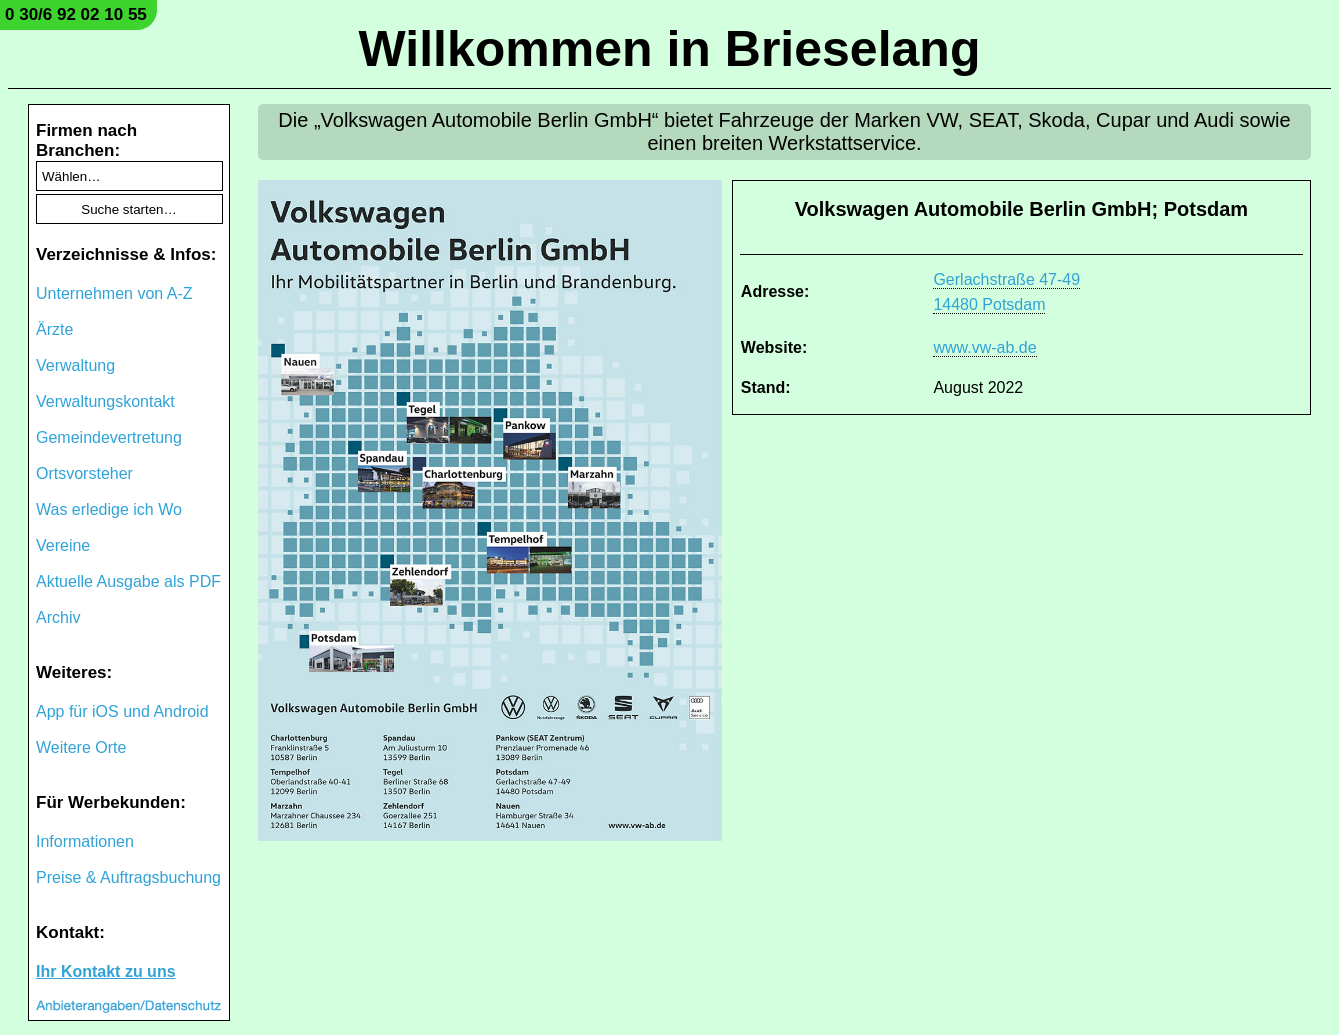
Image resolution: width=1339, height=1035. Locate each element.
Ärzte (54, 329)
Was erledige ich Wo (109, 509)
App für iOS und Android (122, 711)
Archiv (58, 617)
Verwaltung (75, 365)
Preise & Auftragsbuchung (128, 877)
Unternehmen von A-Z (114, 293)
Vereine (63, 545)
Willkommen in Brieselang (670, 49)
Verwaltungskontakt (105, 401)
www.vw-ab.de (984, 347)
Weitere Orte (81, 747)
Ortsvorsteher (84, 473)
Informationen (85, 841)
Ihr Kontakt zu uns (106, 971)
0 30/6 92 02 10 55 (76, 14)
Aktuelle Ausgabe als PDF (128, 581)
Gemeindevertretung (109, 437)
